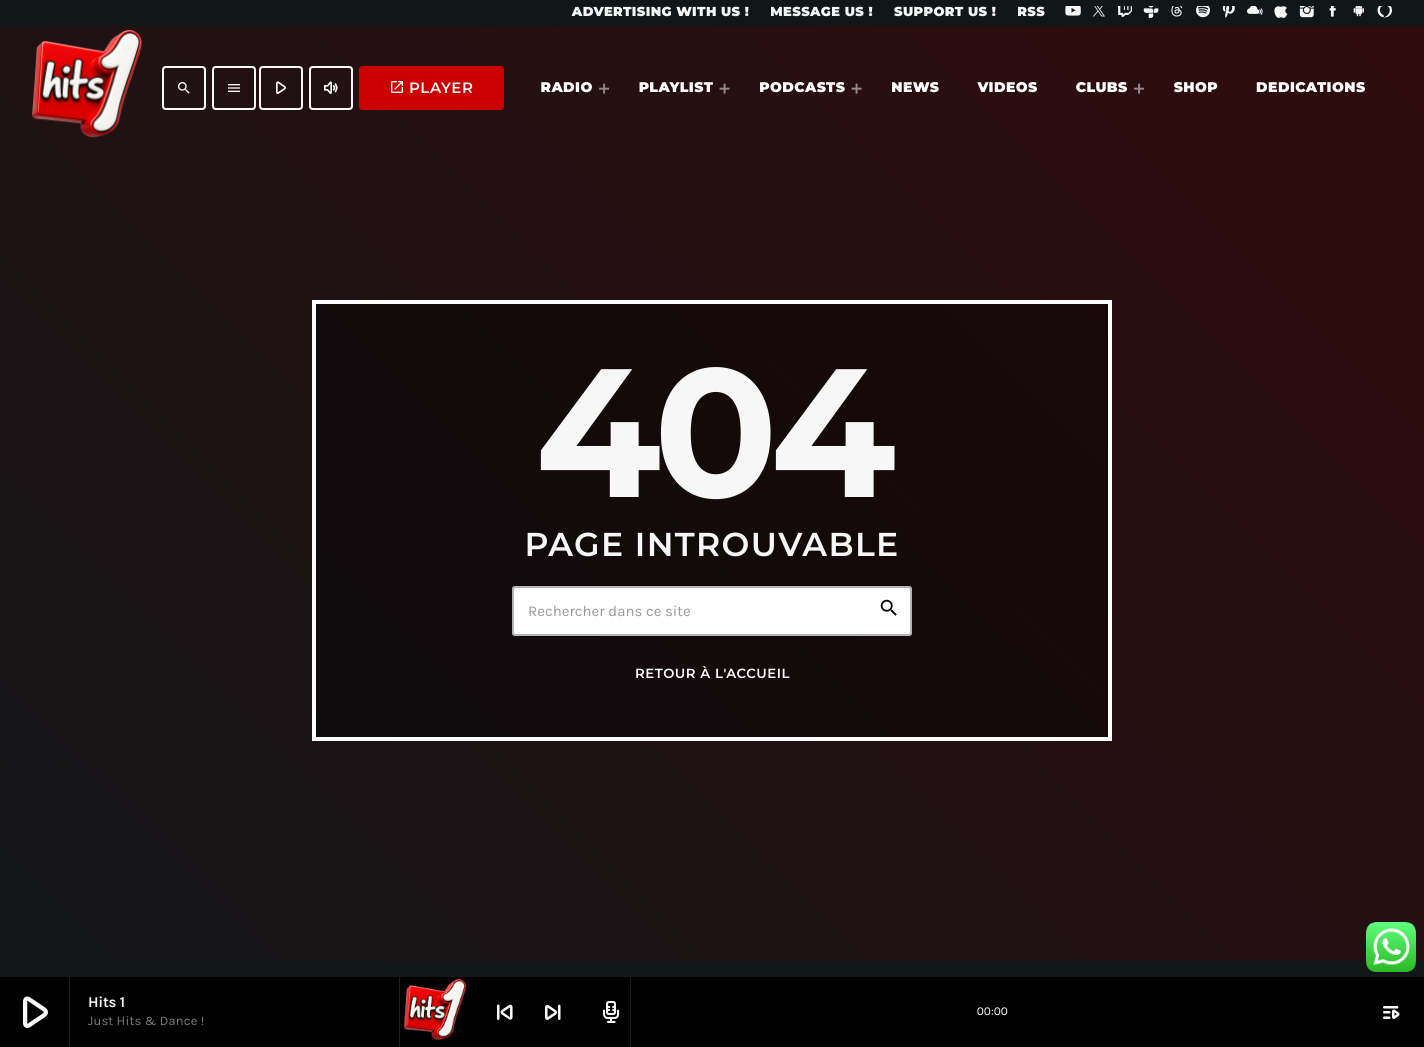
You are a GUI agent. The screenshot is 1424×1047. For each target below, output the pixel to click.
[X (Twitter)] (1099, 13)
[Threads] (1177, 13)
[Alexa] (1385, 13)
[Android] (1359, 13)
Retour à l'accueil (712, 674)
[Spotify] (1203, 13)
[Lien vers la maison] (87, 88)
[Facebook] (1333, 13)
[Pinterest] (1229, 13)
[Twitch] (1125, 13)
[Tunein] (1151, 13)
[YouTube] (1073, 13)
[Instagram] (1307, 13)
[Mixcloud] (1255, 13)
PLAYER (431, 87)
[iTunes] (1281, 13)
